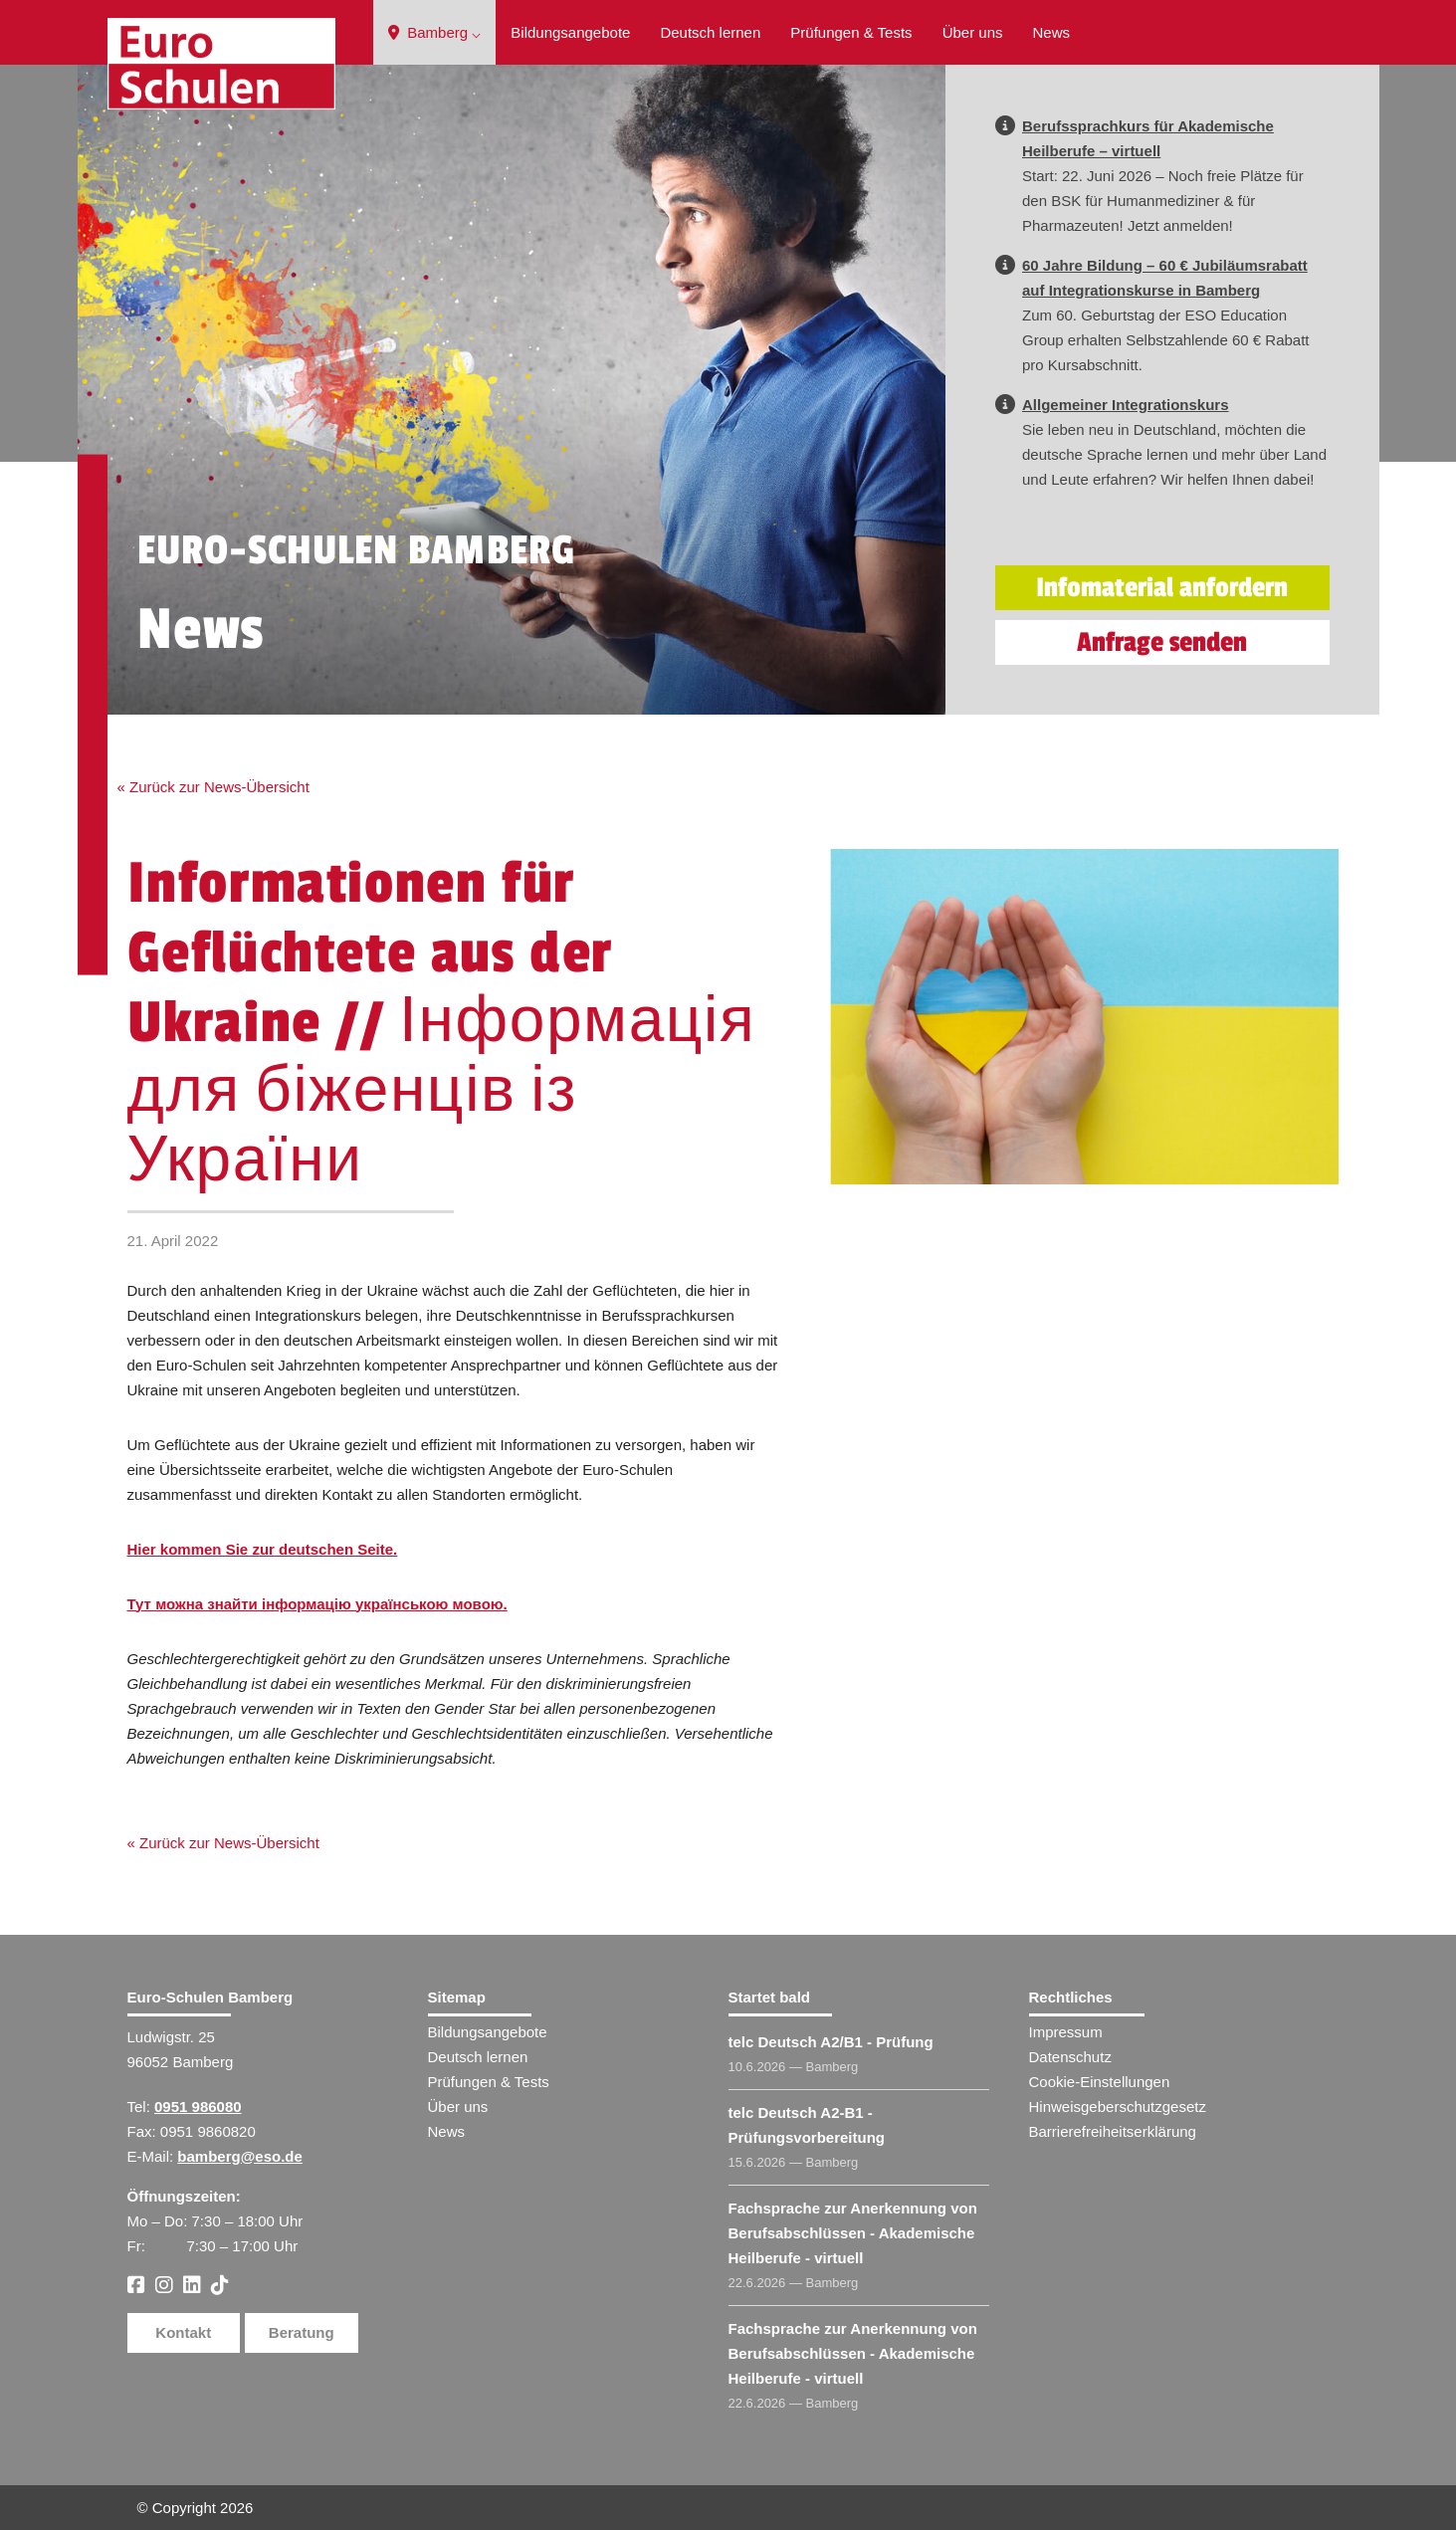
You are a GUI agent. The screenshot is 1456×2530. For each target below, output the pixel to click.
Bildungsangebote (570, 32)
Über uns (972, 32)
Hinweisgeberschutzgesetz (1117, 2106)
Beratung (301, 2332)
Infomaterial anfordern (1162, 587)
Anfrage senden (1162, 642)
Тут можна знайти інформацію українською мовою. (317, 1603)
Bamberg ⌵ (434, 32)
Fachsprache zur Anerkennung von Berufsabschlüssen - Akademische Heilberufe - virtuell (852, 2233)
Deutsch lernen (710, 32)
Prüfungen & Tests (851, 32)
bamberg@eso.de (240, 2156)
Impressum (1066, 2031)
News (1052, 32)
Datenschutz (1070, 2056)
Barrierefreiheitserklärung (1112, 2131)
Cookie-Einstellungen (1099, 2081)
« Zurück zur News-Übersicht (213, 786)
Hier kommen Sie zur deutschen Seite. (262, 1549)
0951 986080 (198, 2106)
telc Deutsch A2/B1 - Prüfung (831, 2041)
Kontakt (183, 2332)
